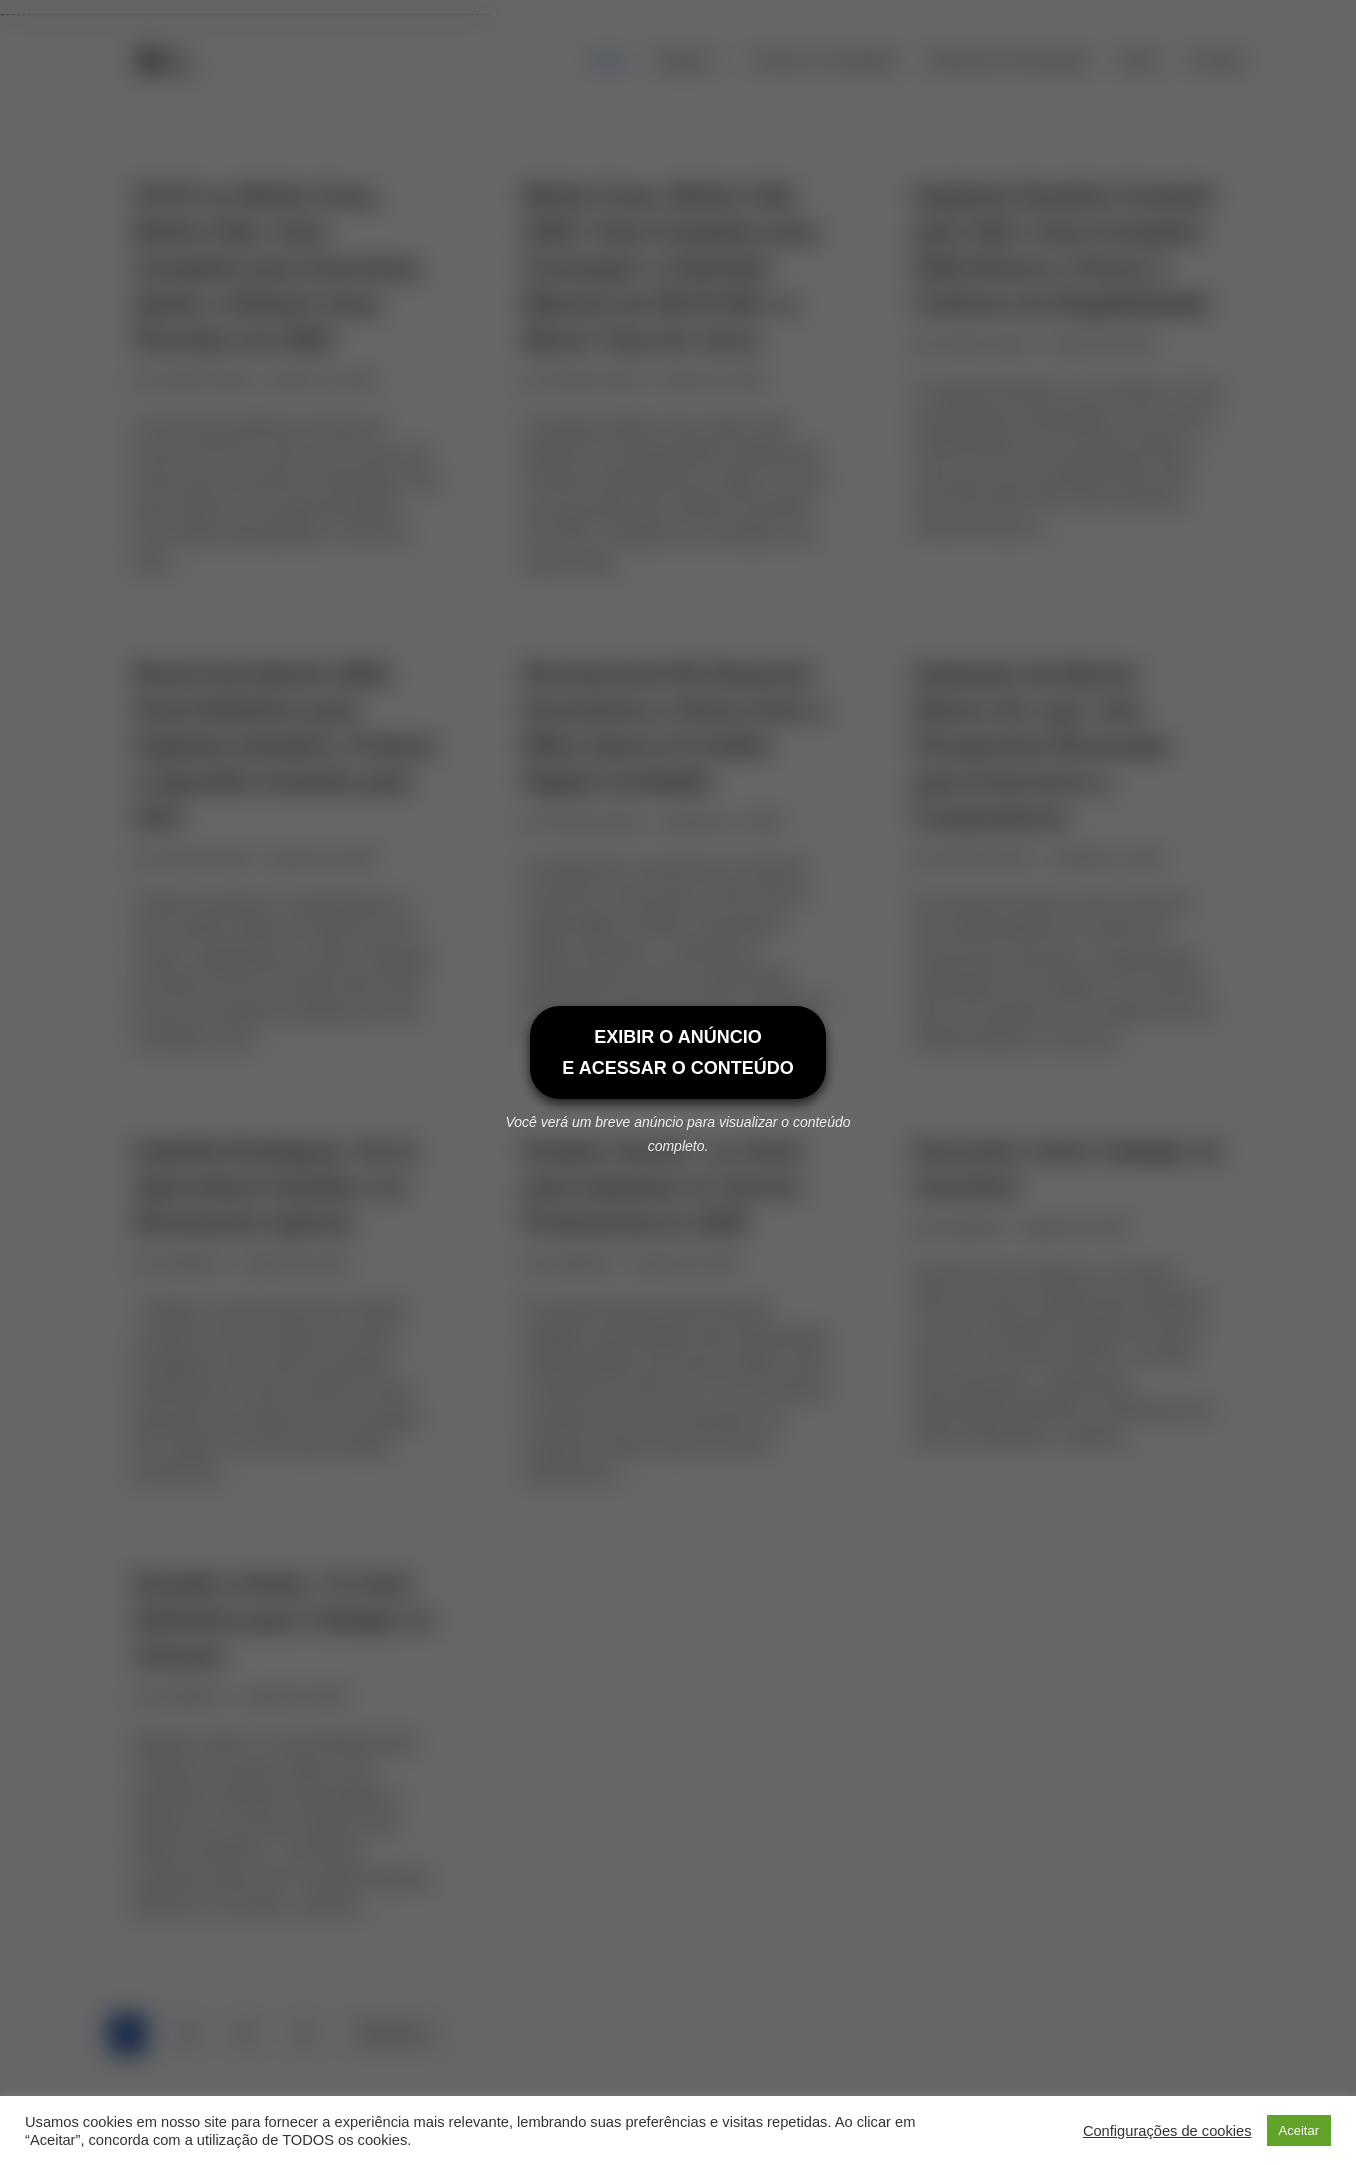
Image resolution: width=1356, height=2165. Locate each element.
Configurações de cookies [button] (1167, 2131)
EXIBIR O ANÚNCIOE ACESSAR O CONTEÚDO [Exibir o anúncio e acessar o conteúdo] (677, 1052)
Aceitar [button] (1299, 2130)
